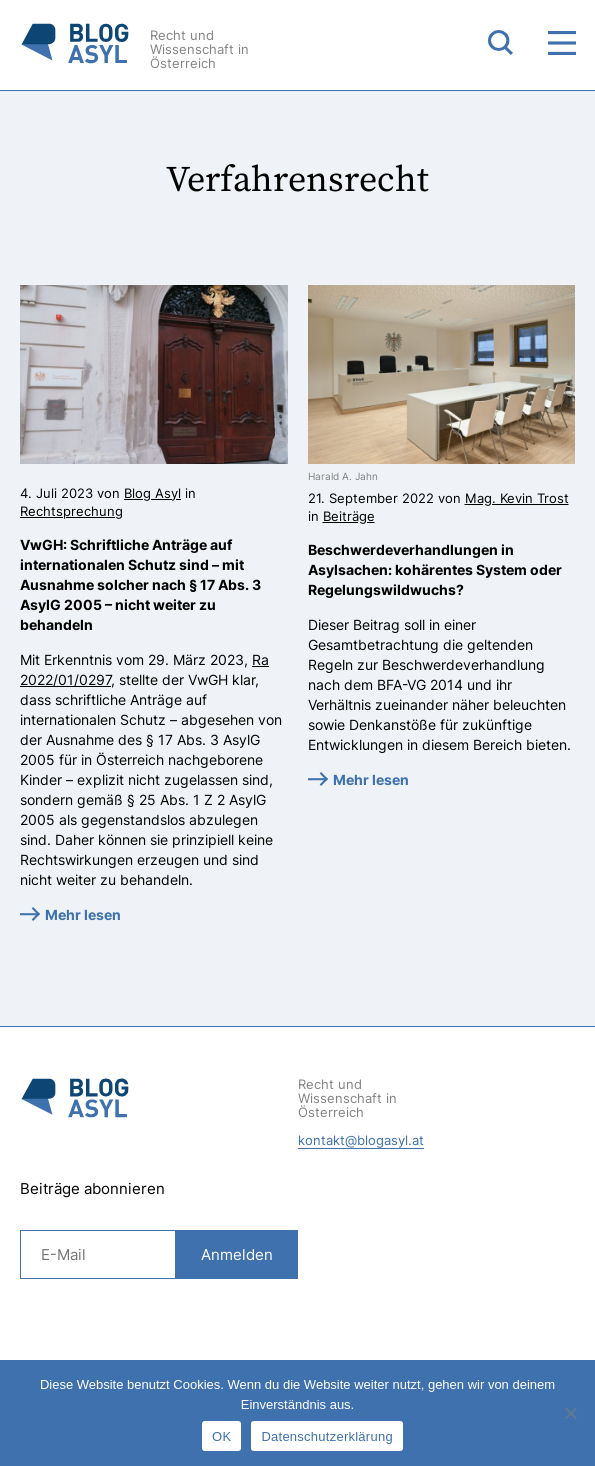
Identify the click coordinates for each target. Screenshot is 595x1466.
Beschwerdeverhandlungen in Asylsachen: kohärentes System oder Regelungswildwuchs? (435, 569)
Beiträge (349, 516)
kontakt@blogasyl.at (361, 1140)
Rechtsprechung (71, 511)
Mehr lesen (83, 914)
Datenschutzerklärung (326, 1436)
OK (221, 1436)
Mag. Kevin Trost (517, 498)
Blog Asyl (152, 493)
